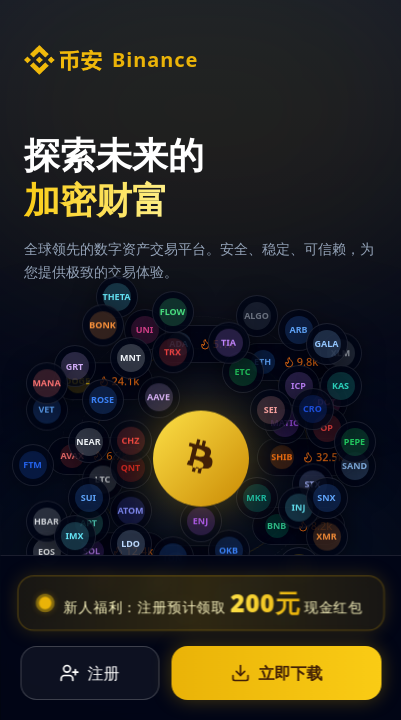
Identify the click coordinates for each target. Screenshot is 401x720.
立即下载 (276, 661)
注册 (90, 661)
